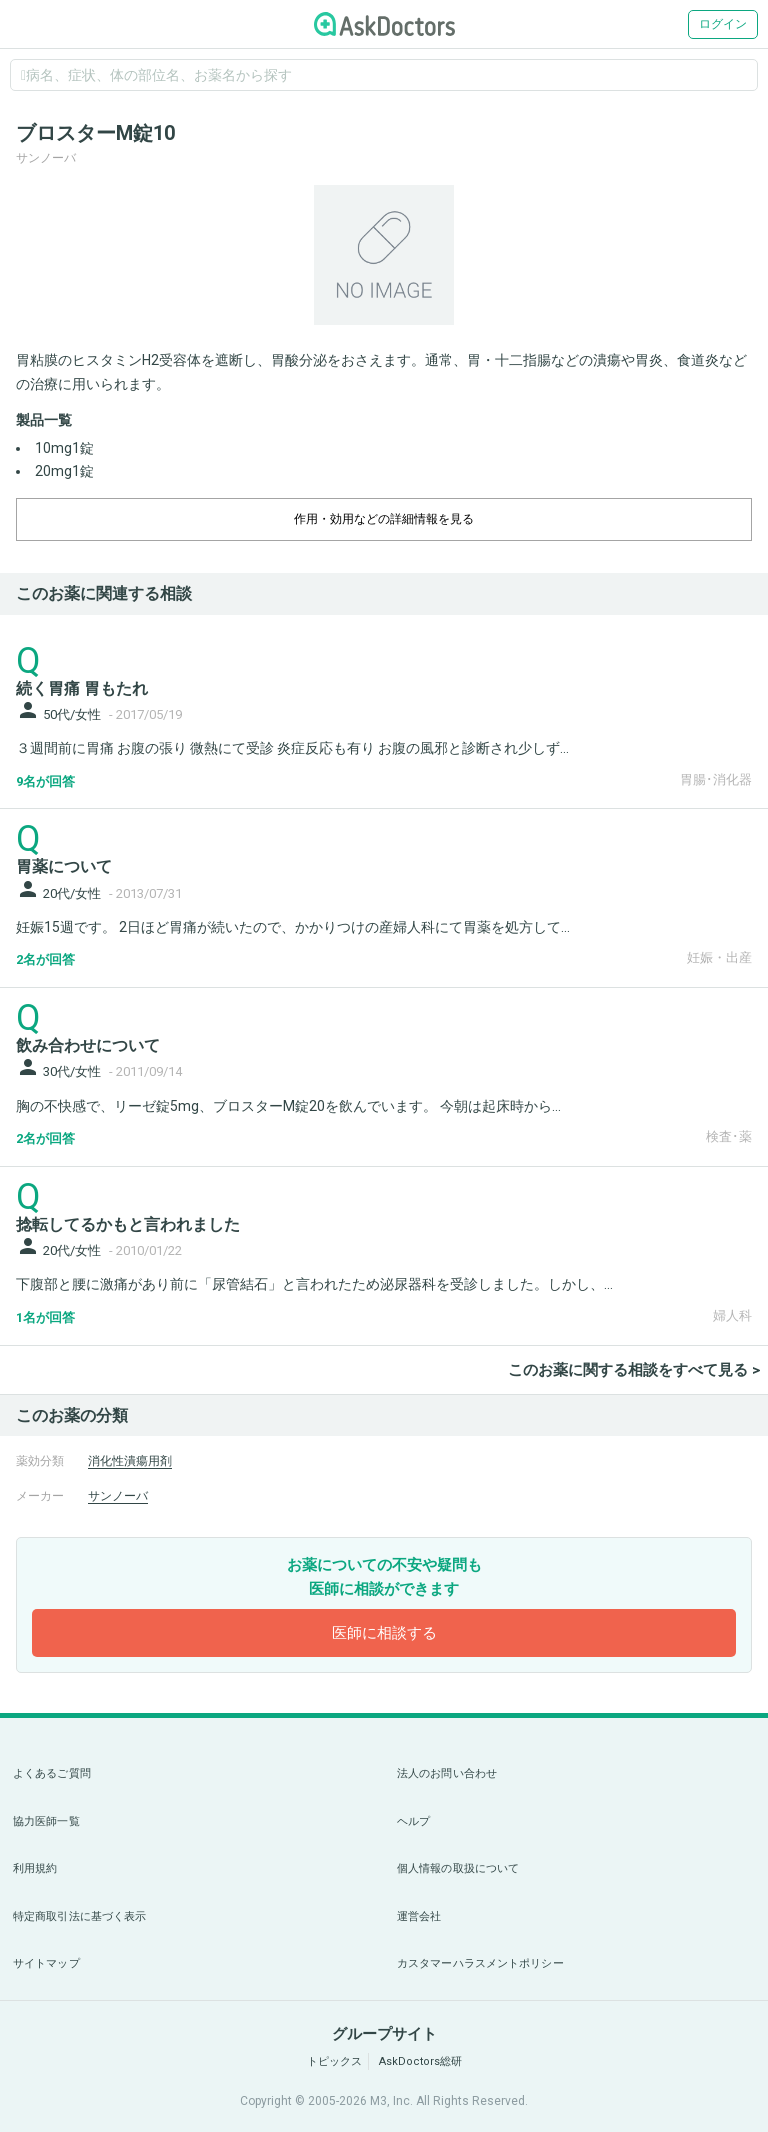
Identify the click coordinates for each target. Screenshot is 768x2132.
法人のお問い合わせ (447, 1773)
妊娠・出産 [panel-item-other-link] (719, 957)
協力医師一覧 (46, 1821)
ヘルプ (413, 1821)
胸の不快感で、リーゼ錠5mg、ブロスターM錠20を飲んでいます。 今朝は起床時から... (288, 1106)
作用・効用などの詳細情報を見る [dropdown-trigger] (384, 519)
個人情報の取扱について (458, 1868)
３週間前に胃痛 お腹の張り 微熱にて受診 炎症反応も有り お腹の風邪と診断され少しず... (292, 748)
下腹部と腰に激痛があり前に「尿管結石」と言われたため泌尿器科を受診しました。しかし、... (314, 1284)
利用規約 (35, 1868)
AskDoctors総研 (420, 2061)
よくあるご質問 (52, 1773)
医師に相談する (384, 1633)
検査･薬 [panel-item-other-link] (729, 1136)
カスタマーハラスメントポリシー (480, 1963)
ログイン (723, 24)
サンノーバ (118, 1496)
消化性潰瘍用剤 (130, 1461)
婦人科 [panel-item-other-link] (732, 1315)
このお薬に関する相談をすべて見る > (634, 1370)
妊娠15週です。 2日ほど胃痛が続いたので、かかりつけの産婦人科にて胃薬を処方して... (293, 927)
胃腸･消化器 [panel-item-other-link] (716, 779)
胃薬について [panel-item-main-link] (64, 866)
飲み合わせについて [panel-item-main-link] (88, 1045)
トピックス (334, 2061)
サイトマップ (46, 1963)
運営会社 (419, 1916)
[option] (384, 255)
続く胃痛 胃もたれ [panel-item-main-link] (82, 688)
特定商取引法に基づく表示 (79, 1916)
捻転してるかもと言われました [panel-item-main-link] (128, 1224)
